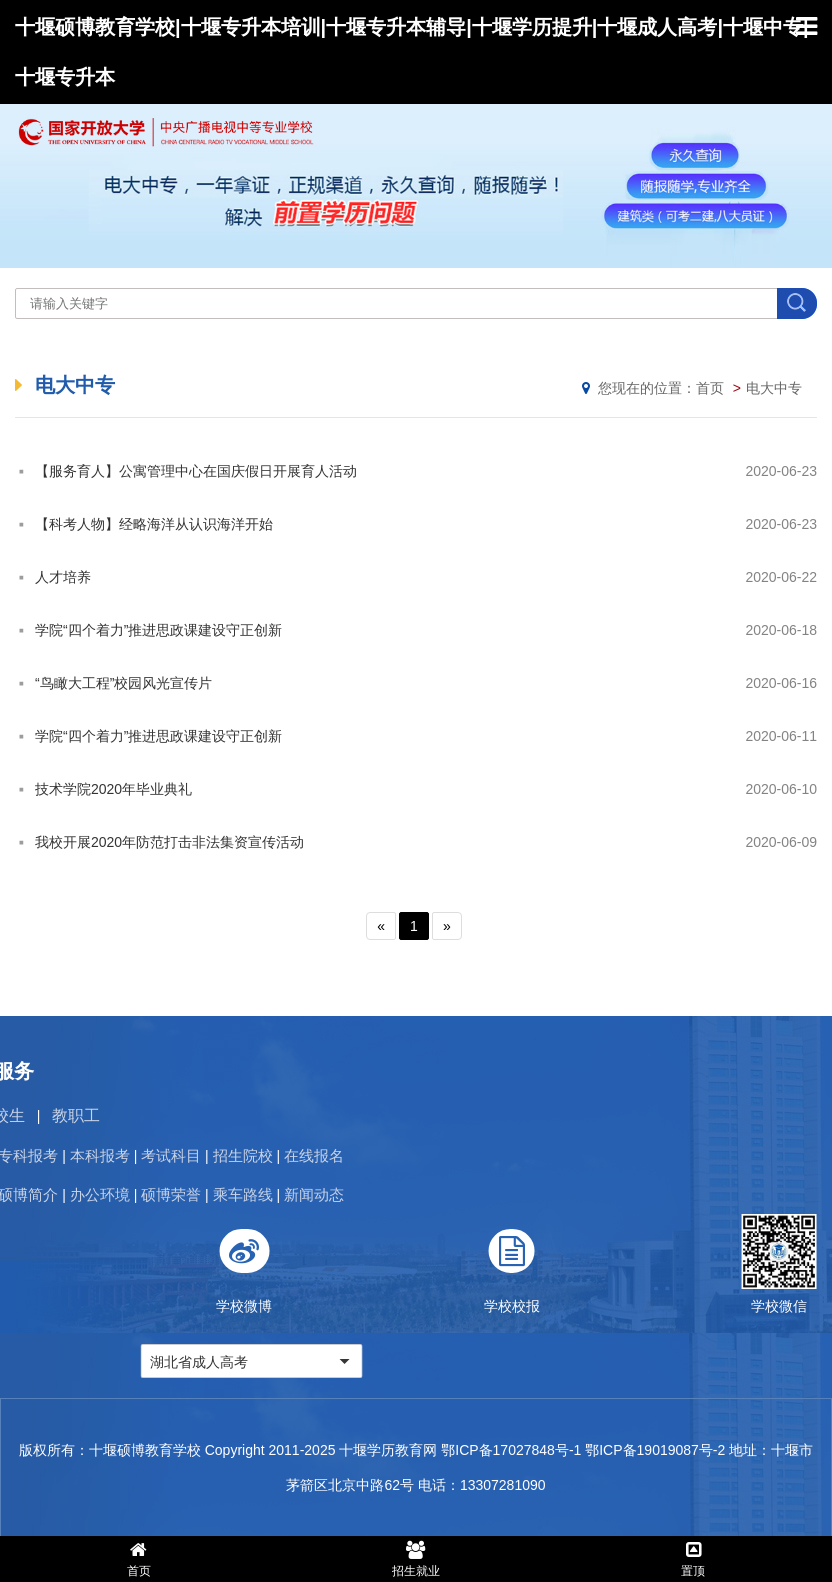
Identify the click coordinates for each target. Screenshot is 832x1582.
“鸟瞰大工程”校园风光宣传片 (123, 683)
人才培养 (63, 577)
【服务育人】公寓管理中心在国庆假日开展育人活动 (196, 471)
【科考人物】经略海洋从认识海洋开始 (154, 524)
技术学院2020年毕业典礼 (113, 789)
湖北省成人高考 (626, 1362)
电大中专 (774, 388)
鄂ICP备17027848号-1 (511, 1450)
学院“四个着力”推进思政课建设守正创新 (158, 630)
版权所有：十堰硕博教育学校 (110, 1450)
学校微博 (671, 1264)
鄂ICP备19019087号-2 (655, 1450)
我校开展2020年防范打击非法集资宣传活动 (169, 842)
